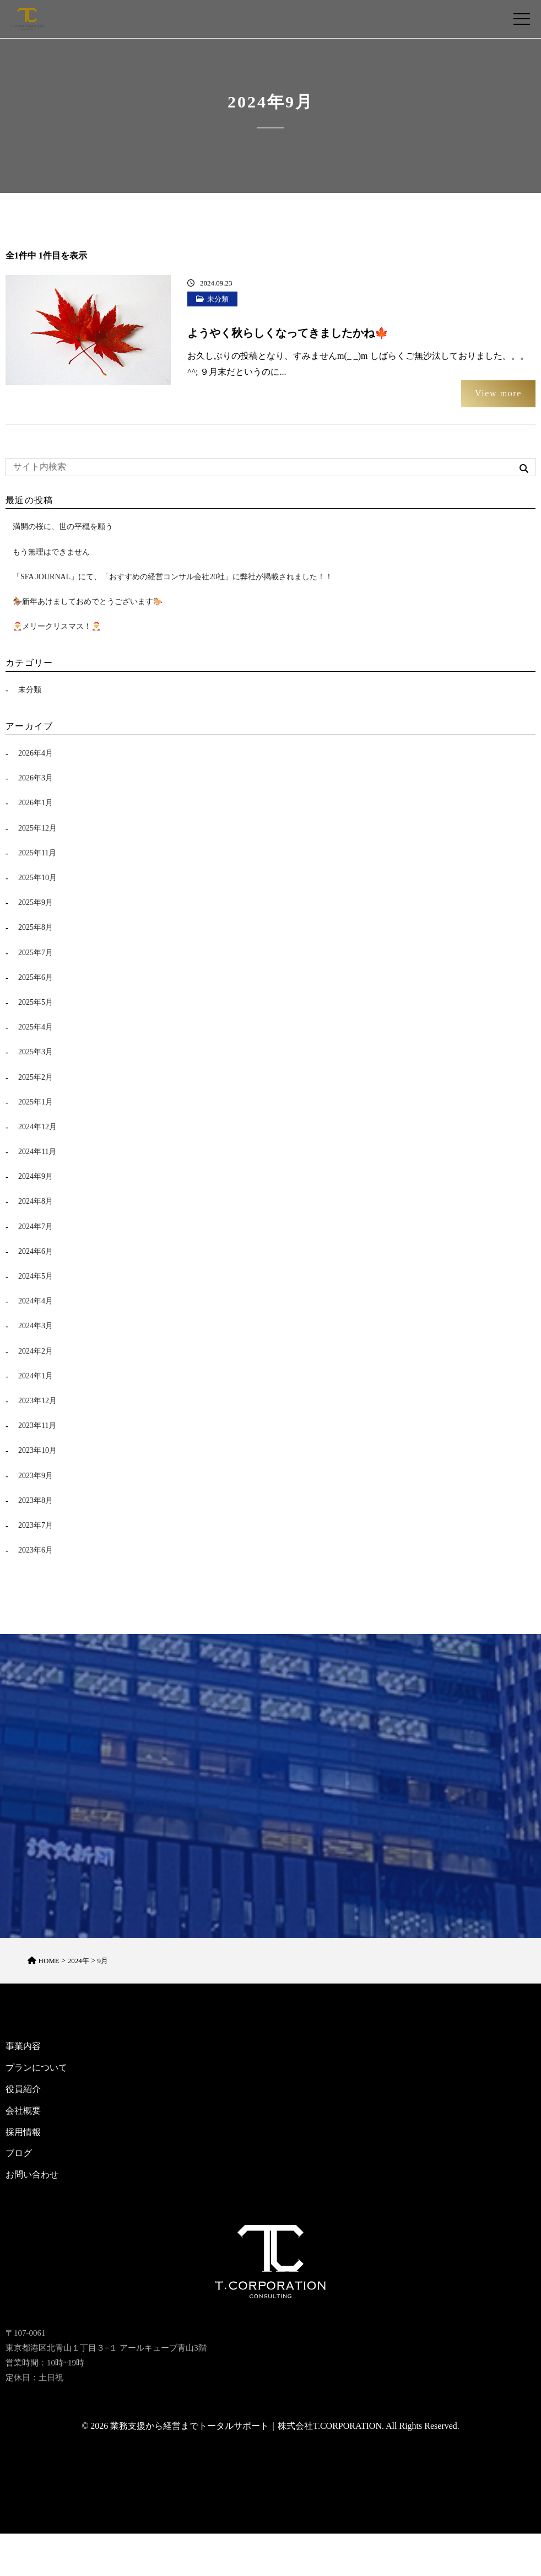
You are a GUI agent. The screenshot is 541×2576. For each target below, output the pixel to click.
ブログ (19, 2158)
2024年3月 (35, 1326)
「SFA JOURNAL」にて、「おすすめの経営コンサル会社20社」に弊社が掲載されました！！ (173, 577)
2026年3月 (35, 778)
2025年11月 (37, 853)
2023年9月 (35, 1476)
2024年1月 (35, 1376)
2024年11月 (37, 1151)
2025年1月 (35, 1102)
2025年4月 (35, 1027)
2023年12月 (37, 1401)
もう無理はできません (51, 552)
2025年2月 (35, 1077)
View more (498, 393)
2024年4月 (35, 1301)
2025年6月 (35, 977)
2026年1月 (35, 803)
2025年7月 (35, 953)
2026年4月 (35, 753)
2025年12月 (37, 828)
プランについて (36, 2073)
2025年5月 (35, 1002)
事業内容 (23, 2051)
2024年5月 (35, 1276)
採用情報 (23, 2137)
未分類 (218, 299)
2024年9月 (35, 1176)
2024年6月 (35, 1251)
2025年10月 (37, 878)
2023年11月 (37, 1425)
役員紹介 (23, 2094)
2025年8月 (35, 927)
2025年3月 (35, 1052)
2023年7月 (35, 1525)
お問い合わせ (32, 2180)
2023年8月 (35, 1500)
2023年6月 (35, 1550)
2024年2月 (35, 1351)
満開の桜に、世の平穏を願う (63, 526)
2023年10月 (37, 1450)
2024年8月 (35, 1201)
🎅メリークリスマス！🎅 (57, 626)
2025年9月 (35, 902)
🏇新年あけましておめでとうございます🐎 (88, 601)
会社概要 (23, 2116)
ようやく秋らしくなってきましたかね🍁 (287, 333)
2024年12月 (37, 1127)
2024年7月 (35, 1226)
